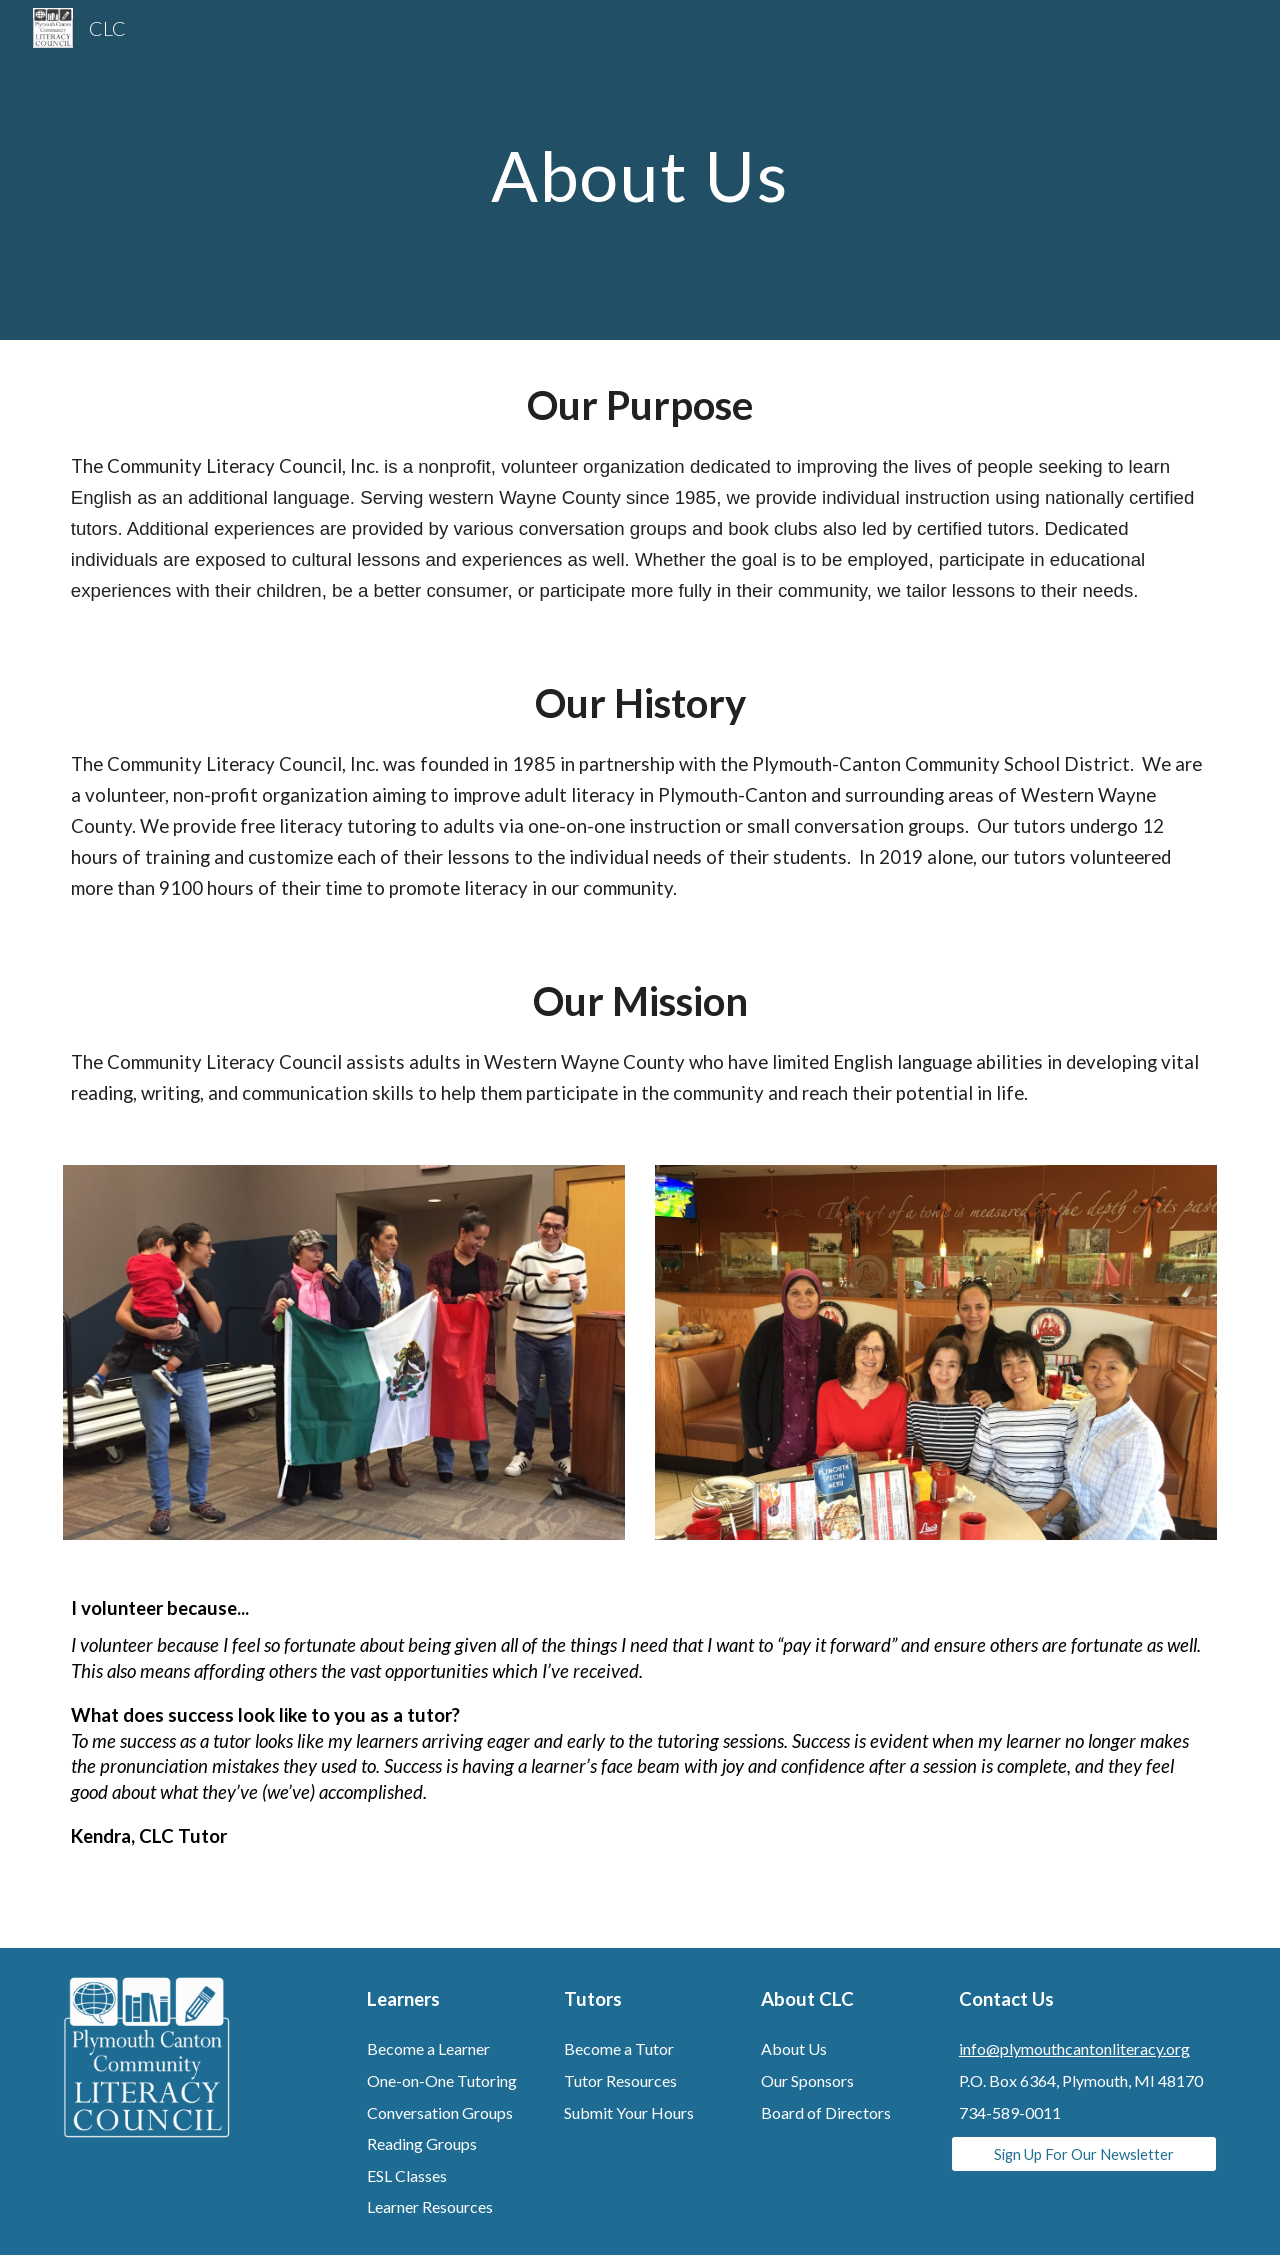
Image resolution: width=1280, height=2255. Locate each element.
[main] (640, 169)
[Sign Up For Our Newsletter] (1084, 2154)
